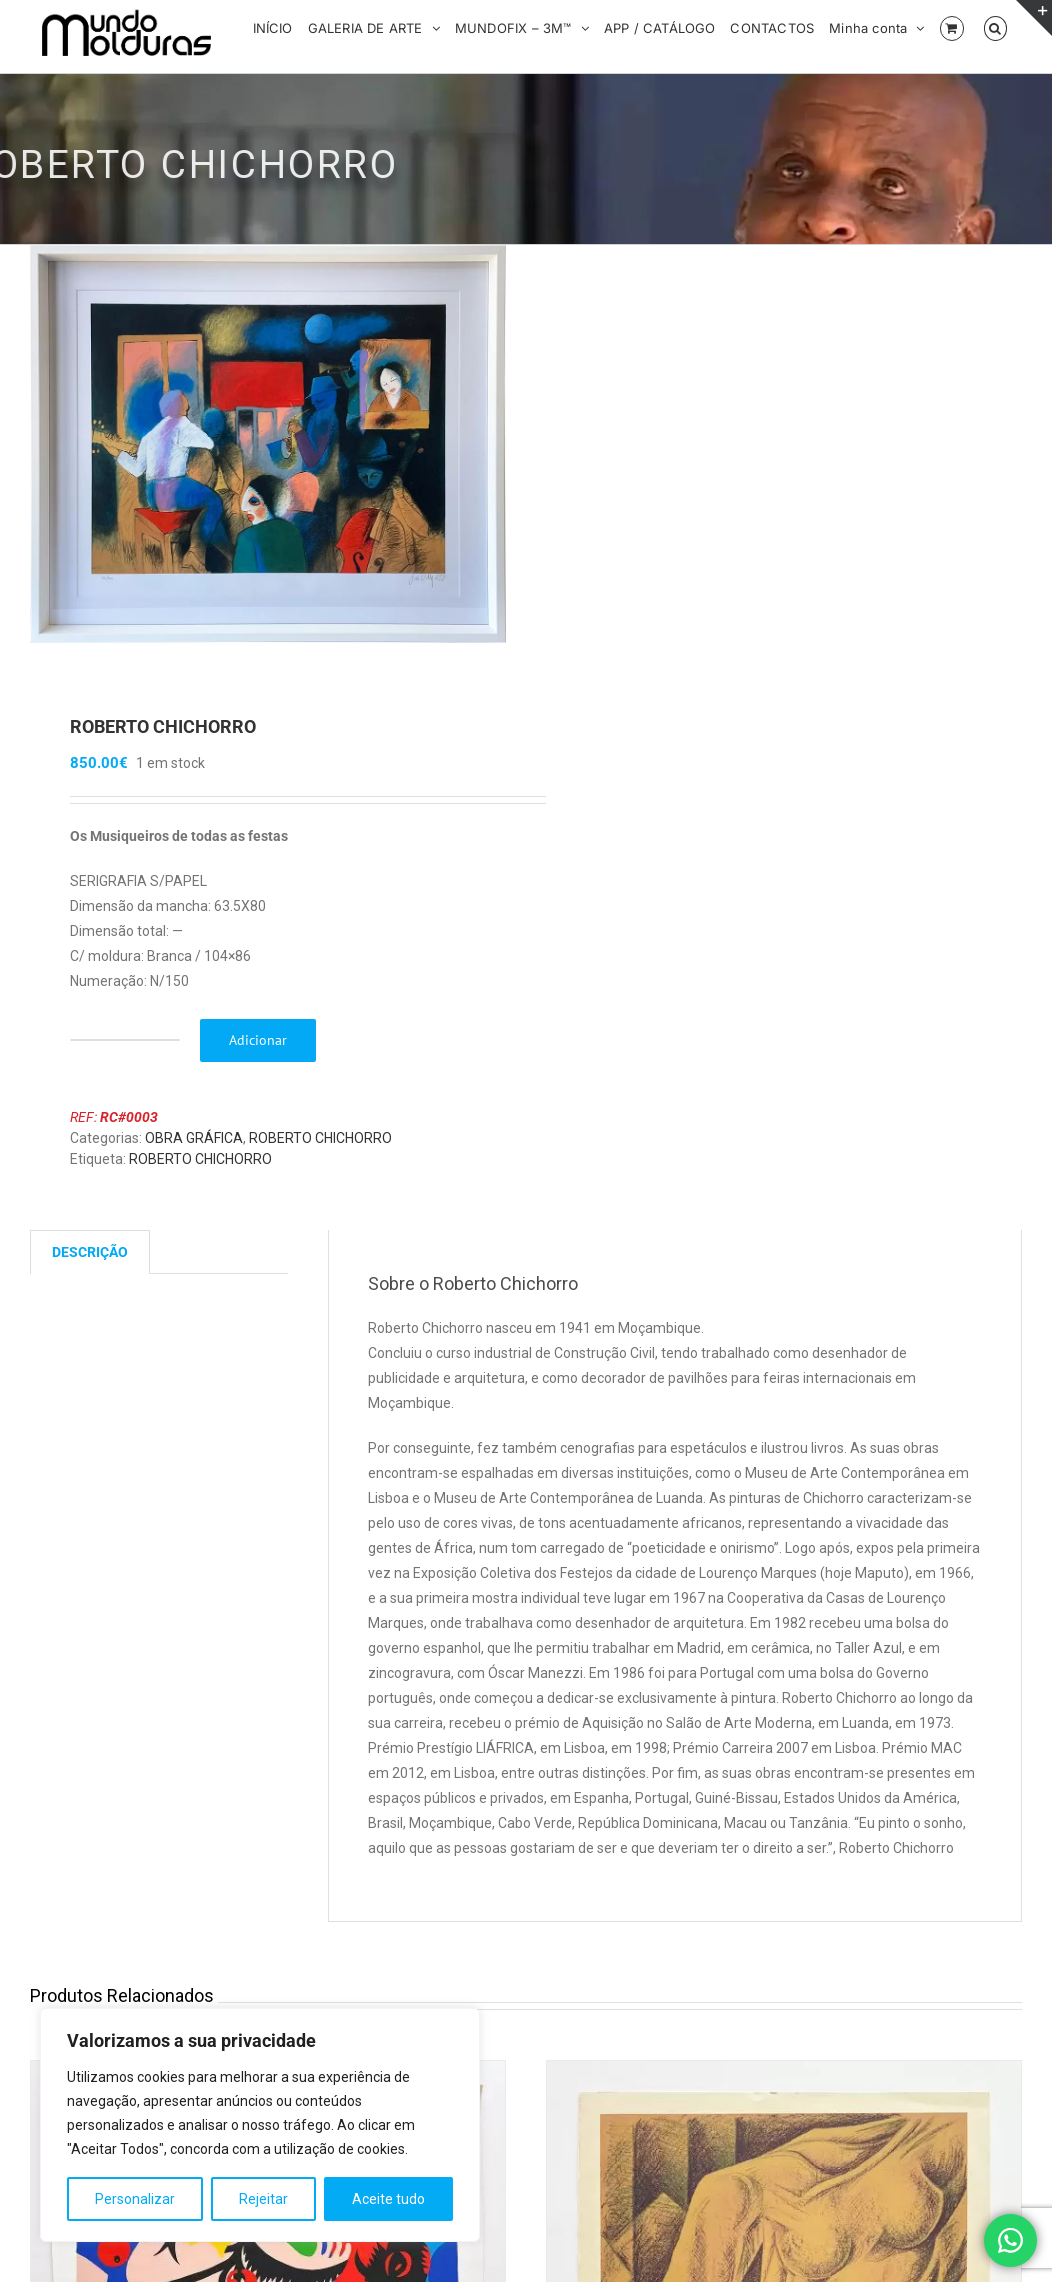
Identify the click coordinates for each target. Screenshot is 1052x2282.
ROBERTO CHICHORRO (320, 1139)
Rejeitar (263, 2199)
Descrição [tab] (90, 1253)
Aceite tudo (388, 2199)
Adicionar (258, 1041)
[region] (260, 2125)
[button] (995, 27)
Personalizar (135, 2199)
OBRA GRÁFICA (194, 1139)
